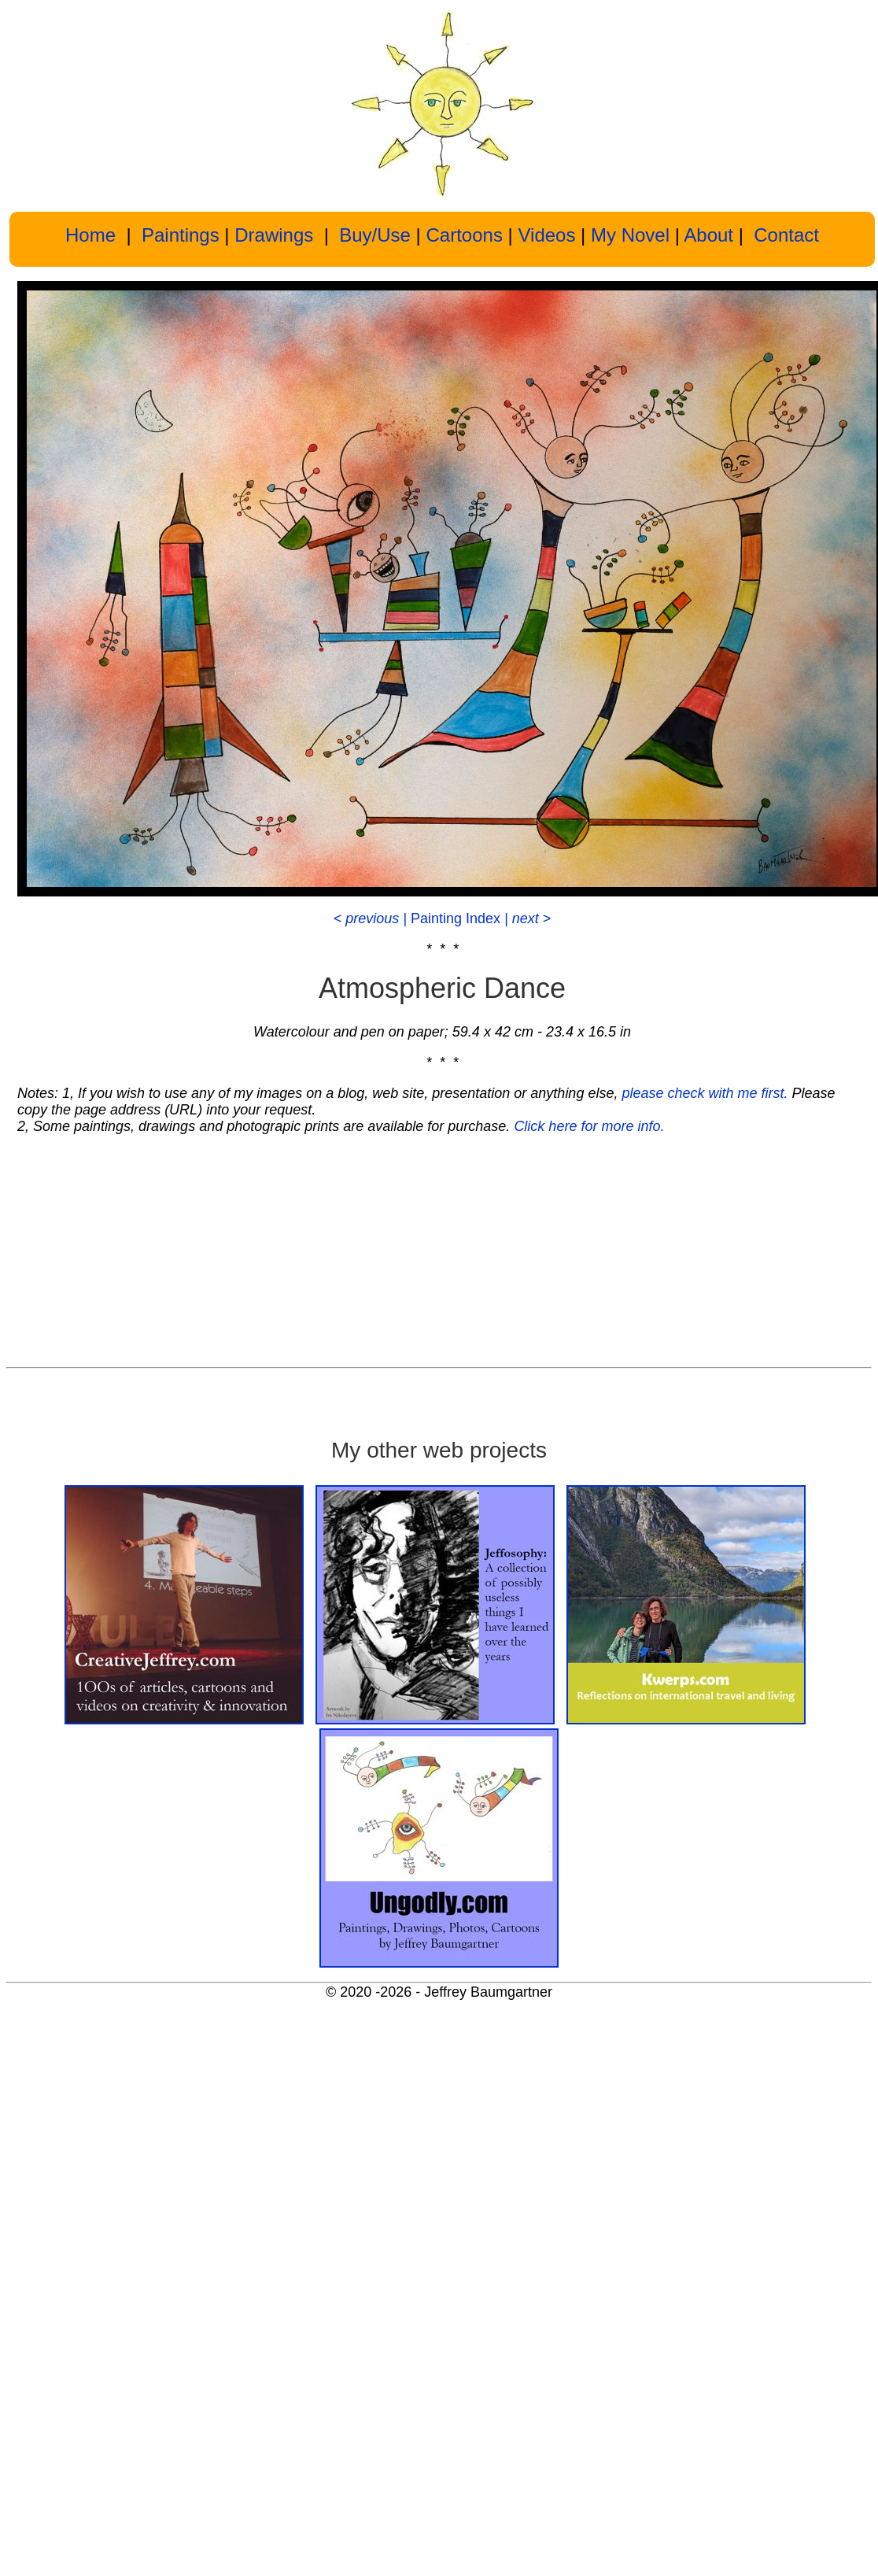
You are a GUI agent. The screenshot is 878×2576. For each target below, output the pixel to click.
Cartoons (464, 235)
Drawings (273, 235)
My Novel (630, 235)
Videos (546, 235)
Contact (786, 235)
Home (90, 235)
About (708, 235)
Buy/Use (377, 235)
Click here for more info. (589, 1126)
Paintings (177, 235)
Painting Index (457, 918)
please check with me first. (705, 1093)
